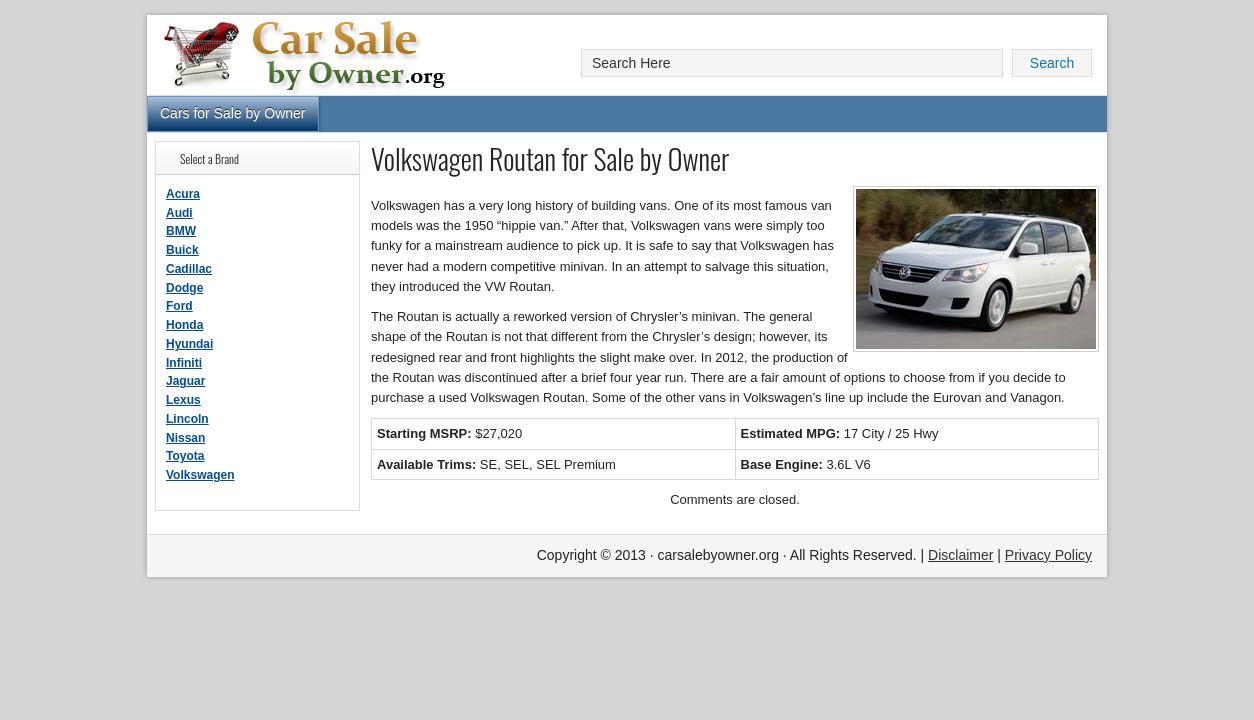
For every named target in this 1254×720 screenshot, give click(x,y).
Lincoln (187, 419)
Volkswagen (200, 475)
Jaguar (185, 381)
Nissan (185, 438)
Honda (184, 325)
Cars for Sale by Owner (233, 113)
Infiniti (184, 363)
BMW (181, 231)
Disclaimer (960, 555)
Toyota (185, 456)
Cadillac (189, 269)
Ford (179, 306)
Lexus (183, 400)
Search (1052, 63)
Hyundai (189, 344)
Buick (182, 250)
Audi (179, 213)
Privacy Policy (1048, 555)
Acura (183, 194)
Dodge (184, 288)
